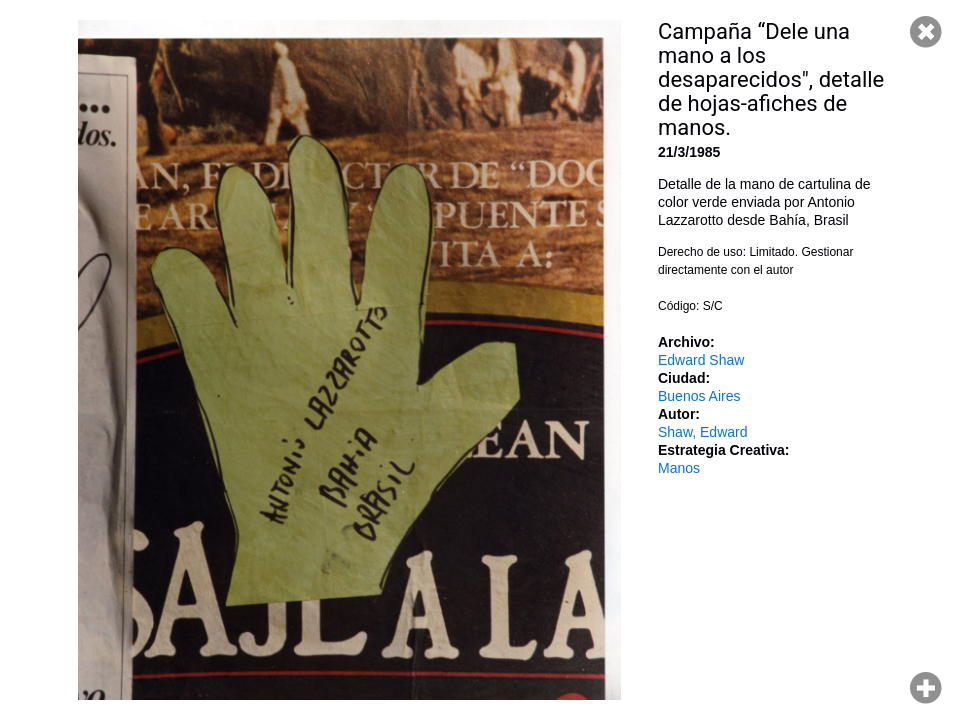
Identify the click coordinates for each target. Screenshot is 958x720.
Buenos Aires (699, 396)
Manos (679, 468)
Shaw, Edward (703, 432)
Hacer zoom (926, 688)
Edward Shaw (701, 360)
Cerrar (926, 32)
